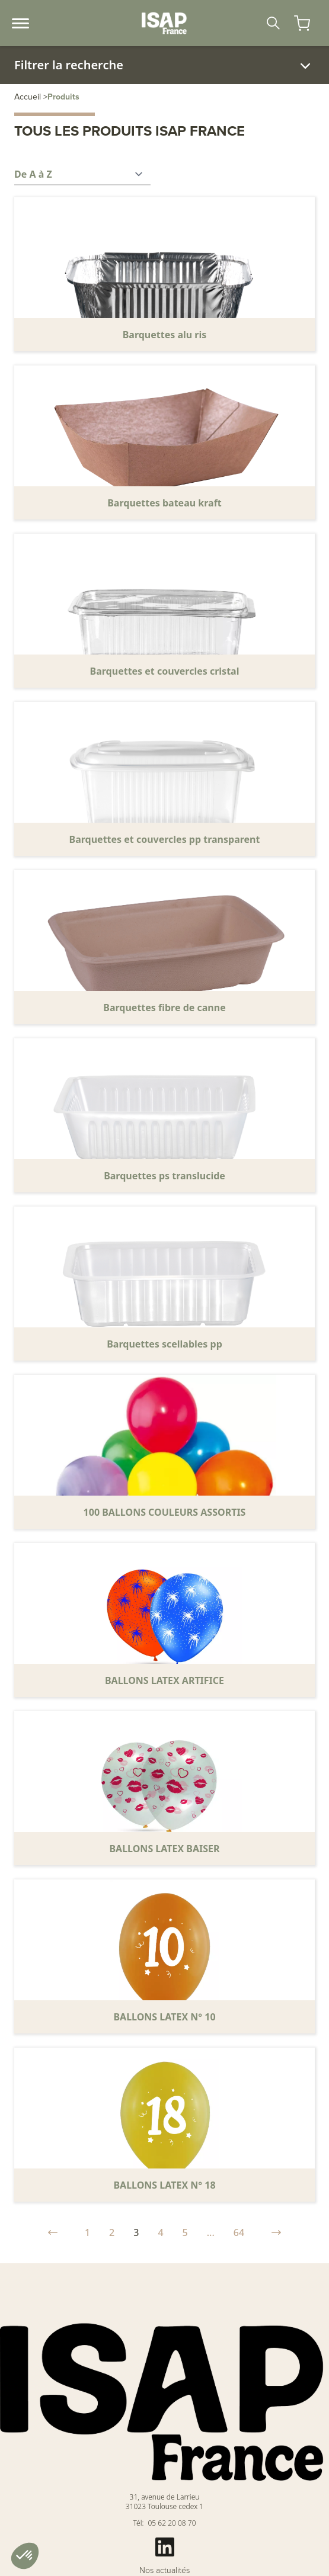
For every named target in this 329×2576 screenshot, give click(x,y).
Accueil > (30, 97)
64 (239, 2232)
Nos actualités (164, 2570)
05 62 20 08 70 (172, 2523)
